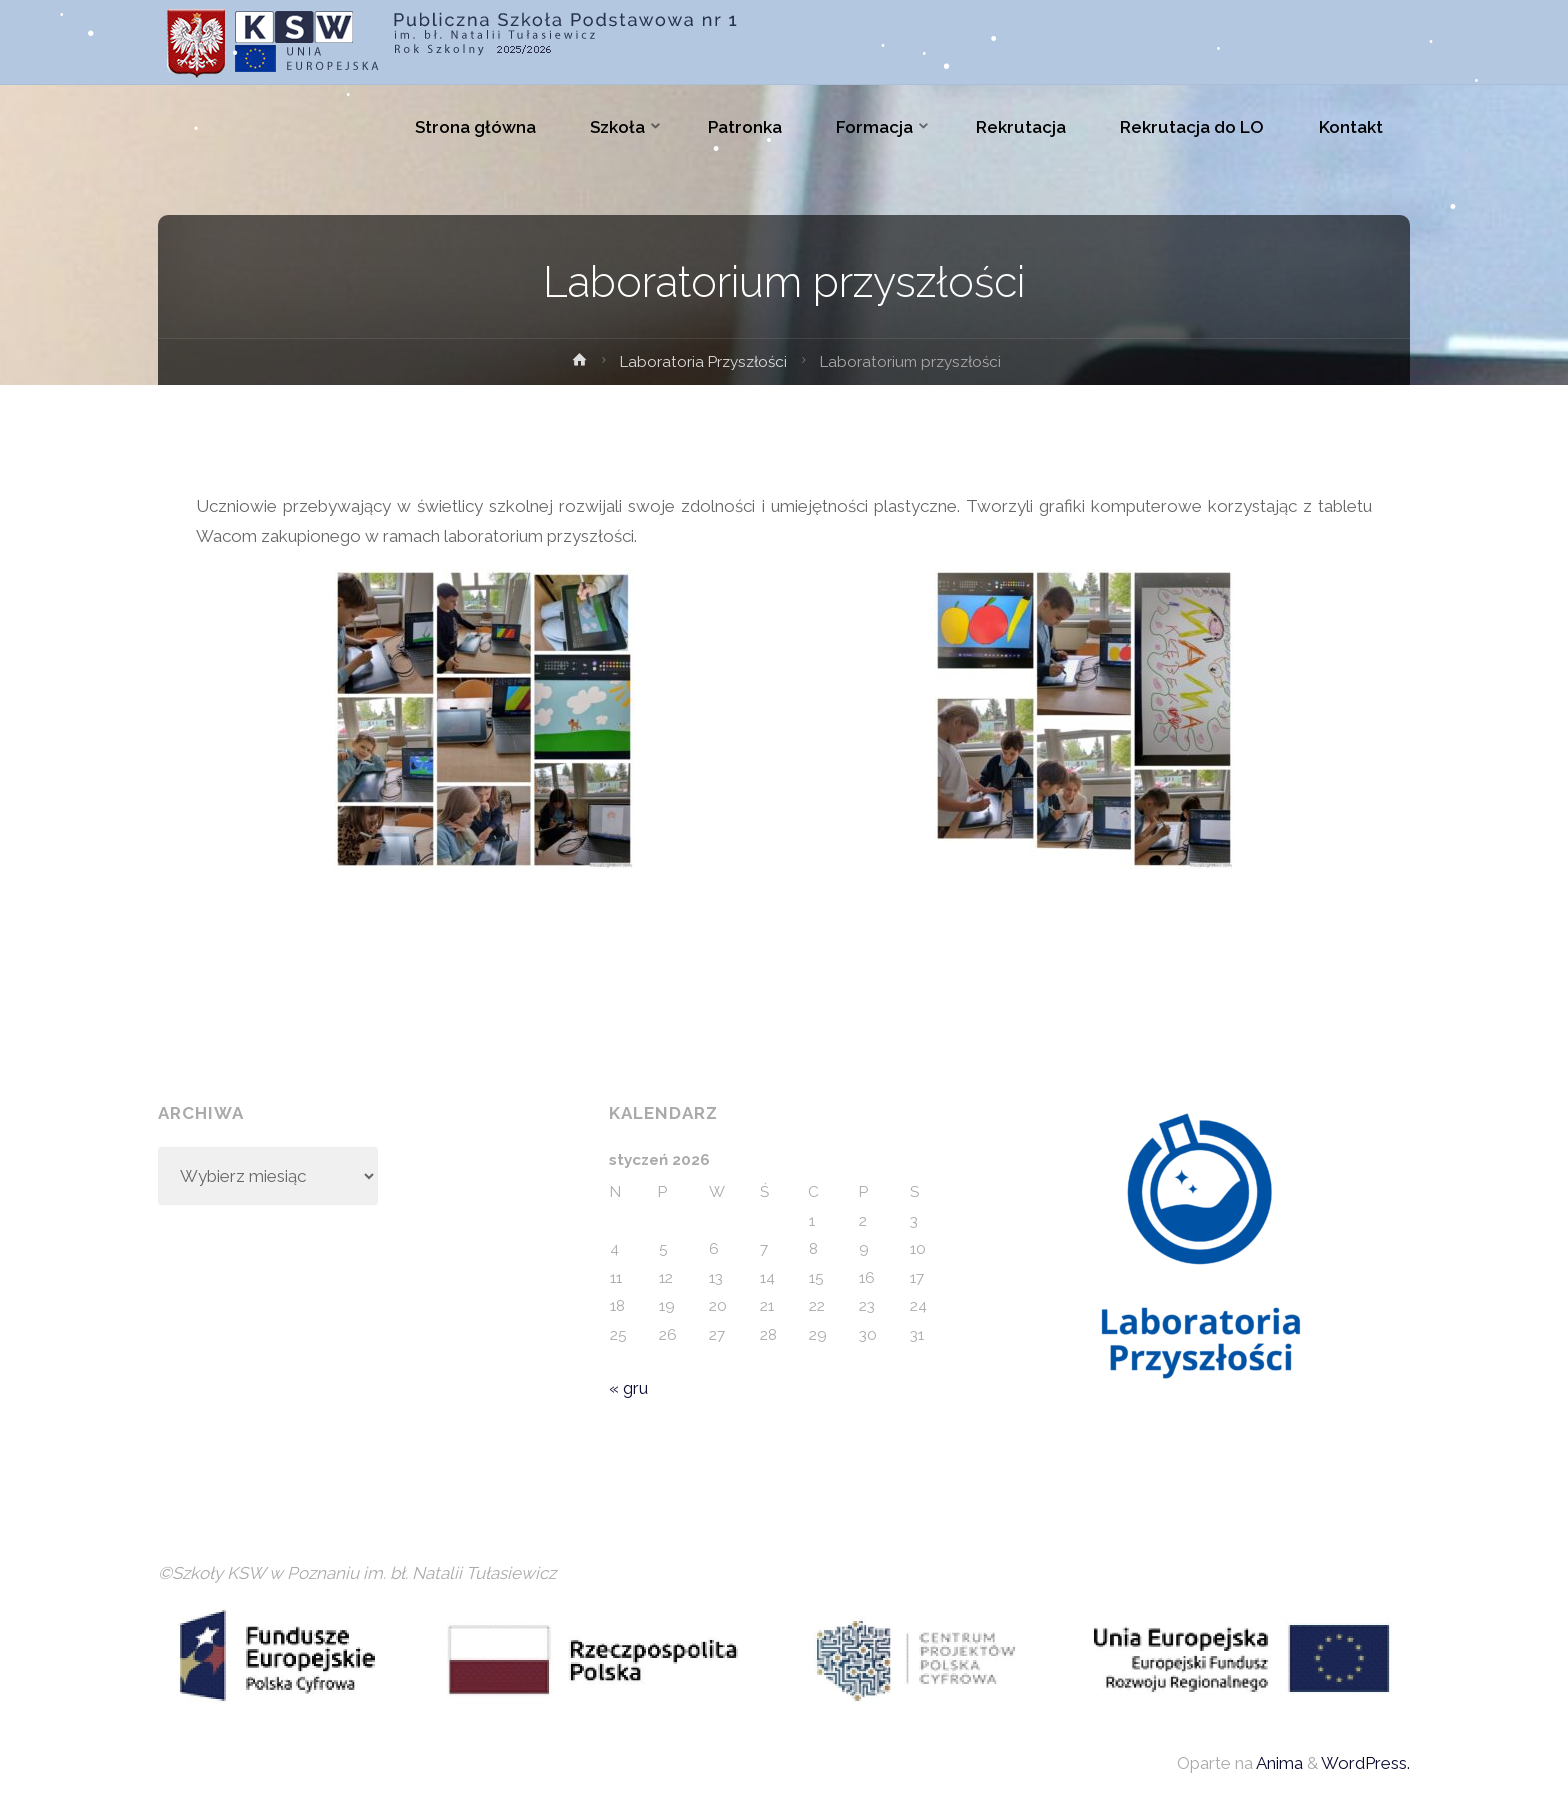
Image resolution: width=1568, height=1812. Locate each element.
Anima (1278, 1763)
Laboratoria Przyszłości (703, 362)
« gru (628, 1388)
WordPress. (1365, 1763)
